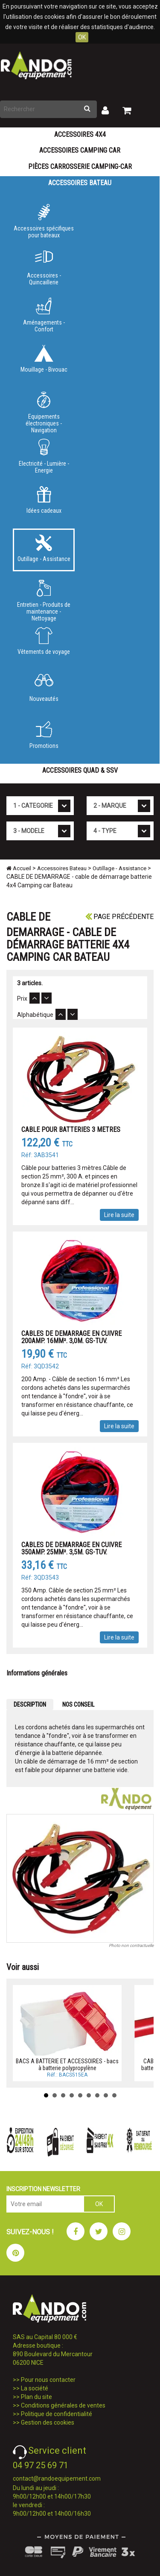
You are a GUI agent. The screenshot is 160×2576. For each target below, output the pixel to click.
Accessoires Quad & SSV (80, 770)
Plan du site (36, 2396)
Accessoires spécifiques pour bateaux (44, 221)
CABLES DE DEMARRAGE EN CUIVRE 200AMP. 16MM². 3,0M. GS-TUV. (71, 1337)
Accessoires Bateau (79, 183)
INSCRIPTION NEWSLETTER (43, 2189)
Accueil (18, 868)
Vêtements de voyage (44, 641)
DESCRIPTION (30, 1704)
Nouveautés (44, 688)
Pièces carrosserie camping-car (80, 166)
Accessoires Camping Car (79, 150)
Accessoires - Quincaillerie (44, 268)
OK (82, 37)
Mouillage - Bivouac (44, 359)
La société (34, 2388)
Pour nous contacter (48, 2379)
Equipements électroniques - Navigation (44, 411)
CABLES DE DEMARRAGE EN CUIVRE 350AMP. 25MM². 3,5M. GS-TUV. (71, 1549)
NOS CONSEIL (78, 1704)
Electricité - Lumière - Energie (44, 456)
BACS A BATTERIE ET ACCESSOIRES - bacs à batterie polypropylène (67, 2064)
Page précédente (119, 917)
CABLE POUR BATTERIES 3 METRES (70, 1130)
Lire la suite (119, 1214)
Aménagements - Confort (44, 315)
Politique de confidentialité (56, 2414)
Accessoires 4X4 (80, 134)
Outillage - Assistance (44, 548)
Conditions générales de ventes (63, 2405)
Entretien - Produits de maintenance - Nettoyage (44, 599)
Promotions (44, 735)
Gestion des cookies (47, 2422)
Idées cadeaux (44, 500)
